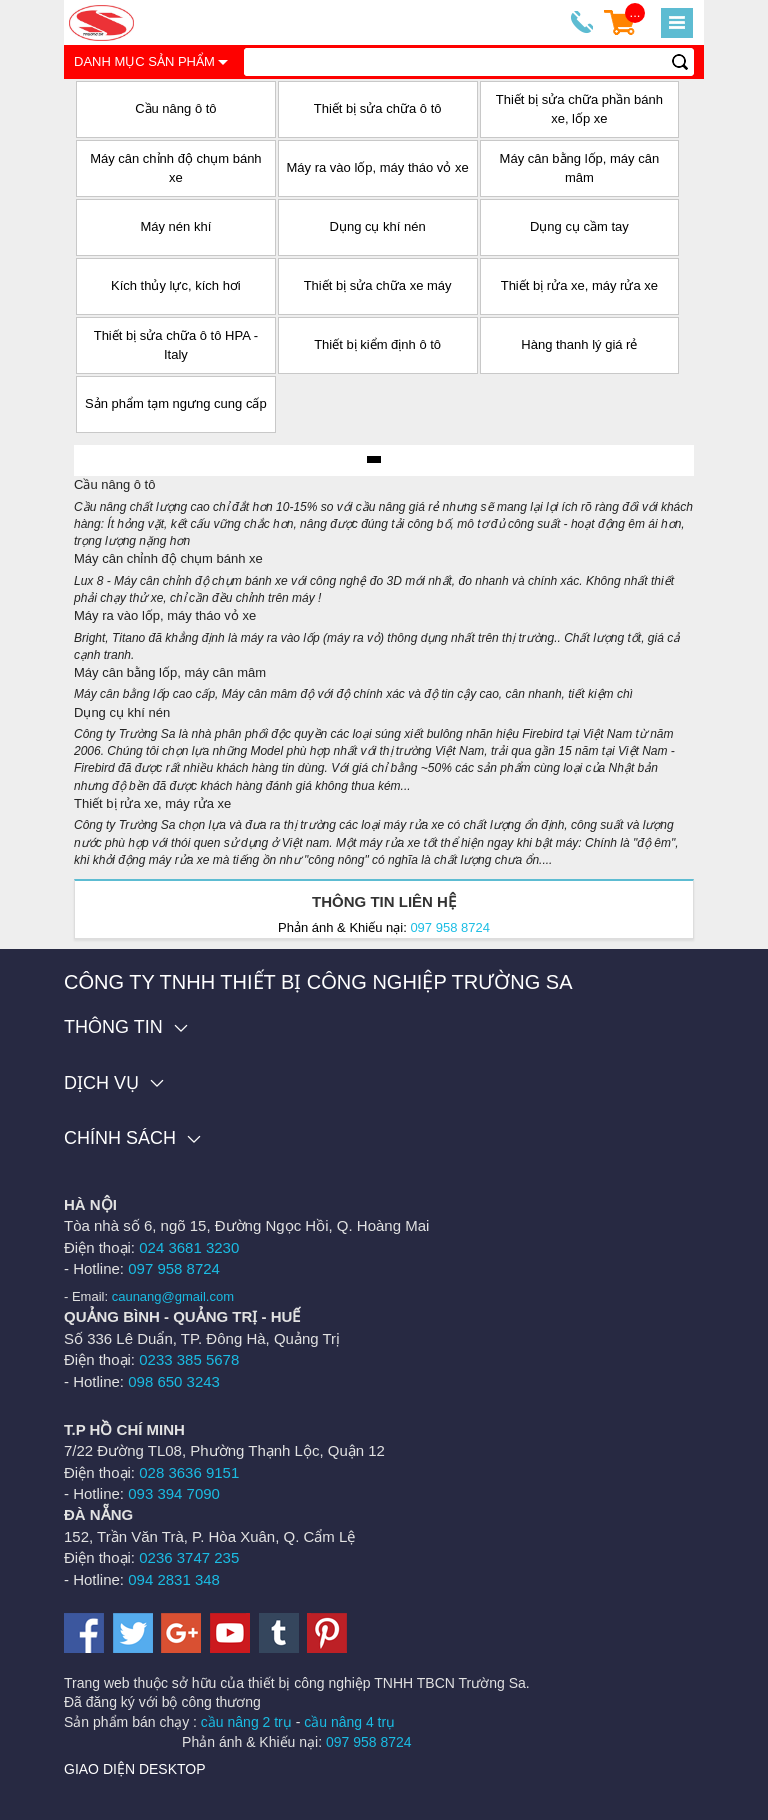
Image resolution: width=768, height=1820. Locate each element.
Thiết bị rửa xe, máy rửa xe (579, 285)
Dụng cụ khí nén (378, 226)
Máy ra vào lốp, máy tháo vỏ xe (378, 167)
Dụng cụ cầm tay (579, 226)
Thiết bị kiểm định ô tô (377, 344)
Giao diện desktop (135, 1769)
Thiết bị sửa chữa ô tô (378, 108)
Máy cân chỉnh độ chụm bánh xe (175, 168)
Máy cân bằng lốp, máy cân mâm (580, 168)
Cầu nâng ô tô (175, 108)
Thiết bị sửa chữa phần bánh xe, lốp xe (579, 109)
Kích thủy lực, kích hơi (176, 285)
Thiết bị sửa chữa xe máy (378, 285)
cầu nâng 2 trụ (246, 1722)
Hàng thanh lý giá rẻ (579, 344)
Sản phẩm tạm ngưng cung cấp (176, 403)
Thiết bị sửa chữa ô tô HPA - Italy (176, 345)
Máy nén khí (175, 226)
